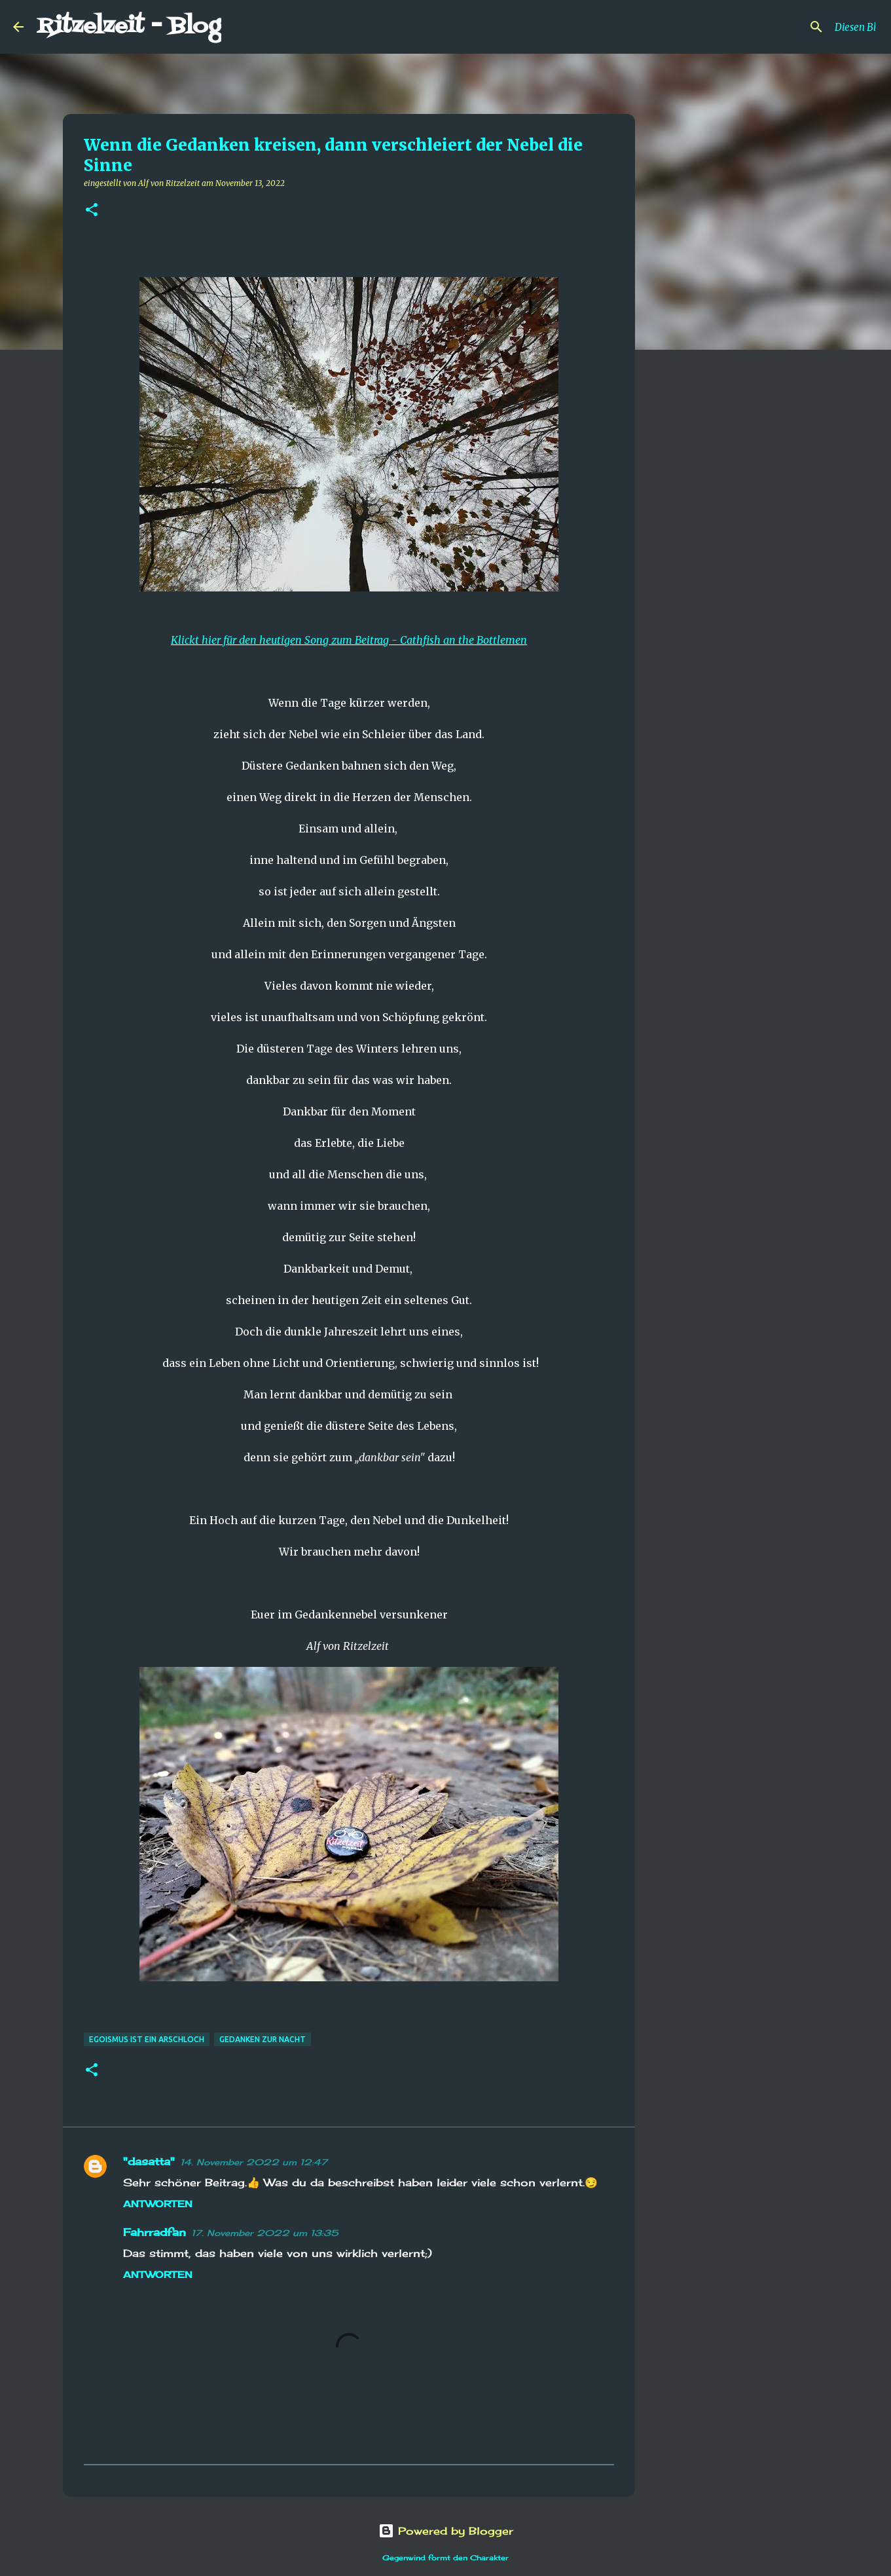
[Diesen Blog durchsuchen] (812, 27)
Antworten (157, 2203)
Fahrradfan (154, 2232)
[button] (92, 210)
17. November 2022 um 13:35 (264, 2233)
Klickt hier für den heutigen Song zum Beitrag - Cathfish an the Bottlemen (349, 639)
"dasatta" (149, 2161)
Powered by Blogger (445, 2530)
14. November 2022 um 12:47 (253, 2162)
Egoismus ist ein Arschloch (146, 2039)
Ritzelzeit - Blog (129, 26)
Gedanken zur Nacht (262, 2039)
